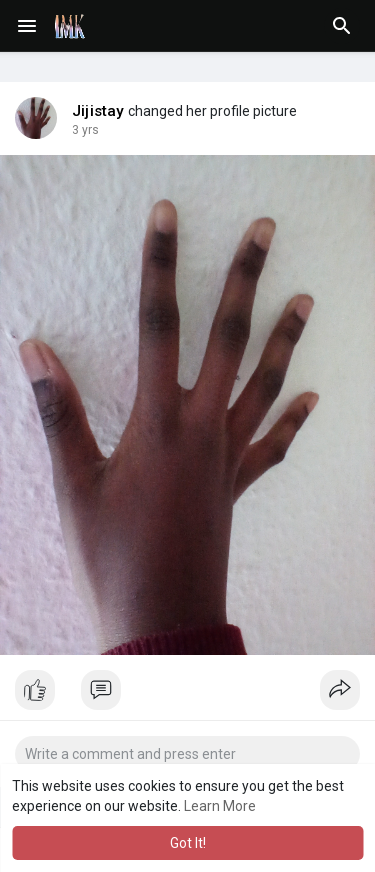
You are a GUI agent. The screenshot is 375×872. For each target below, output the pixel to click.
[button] (342, 26)
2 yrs (85, 130)
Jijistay (98, 111)
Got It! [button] (188, 843)
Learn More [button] (220, 806)
